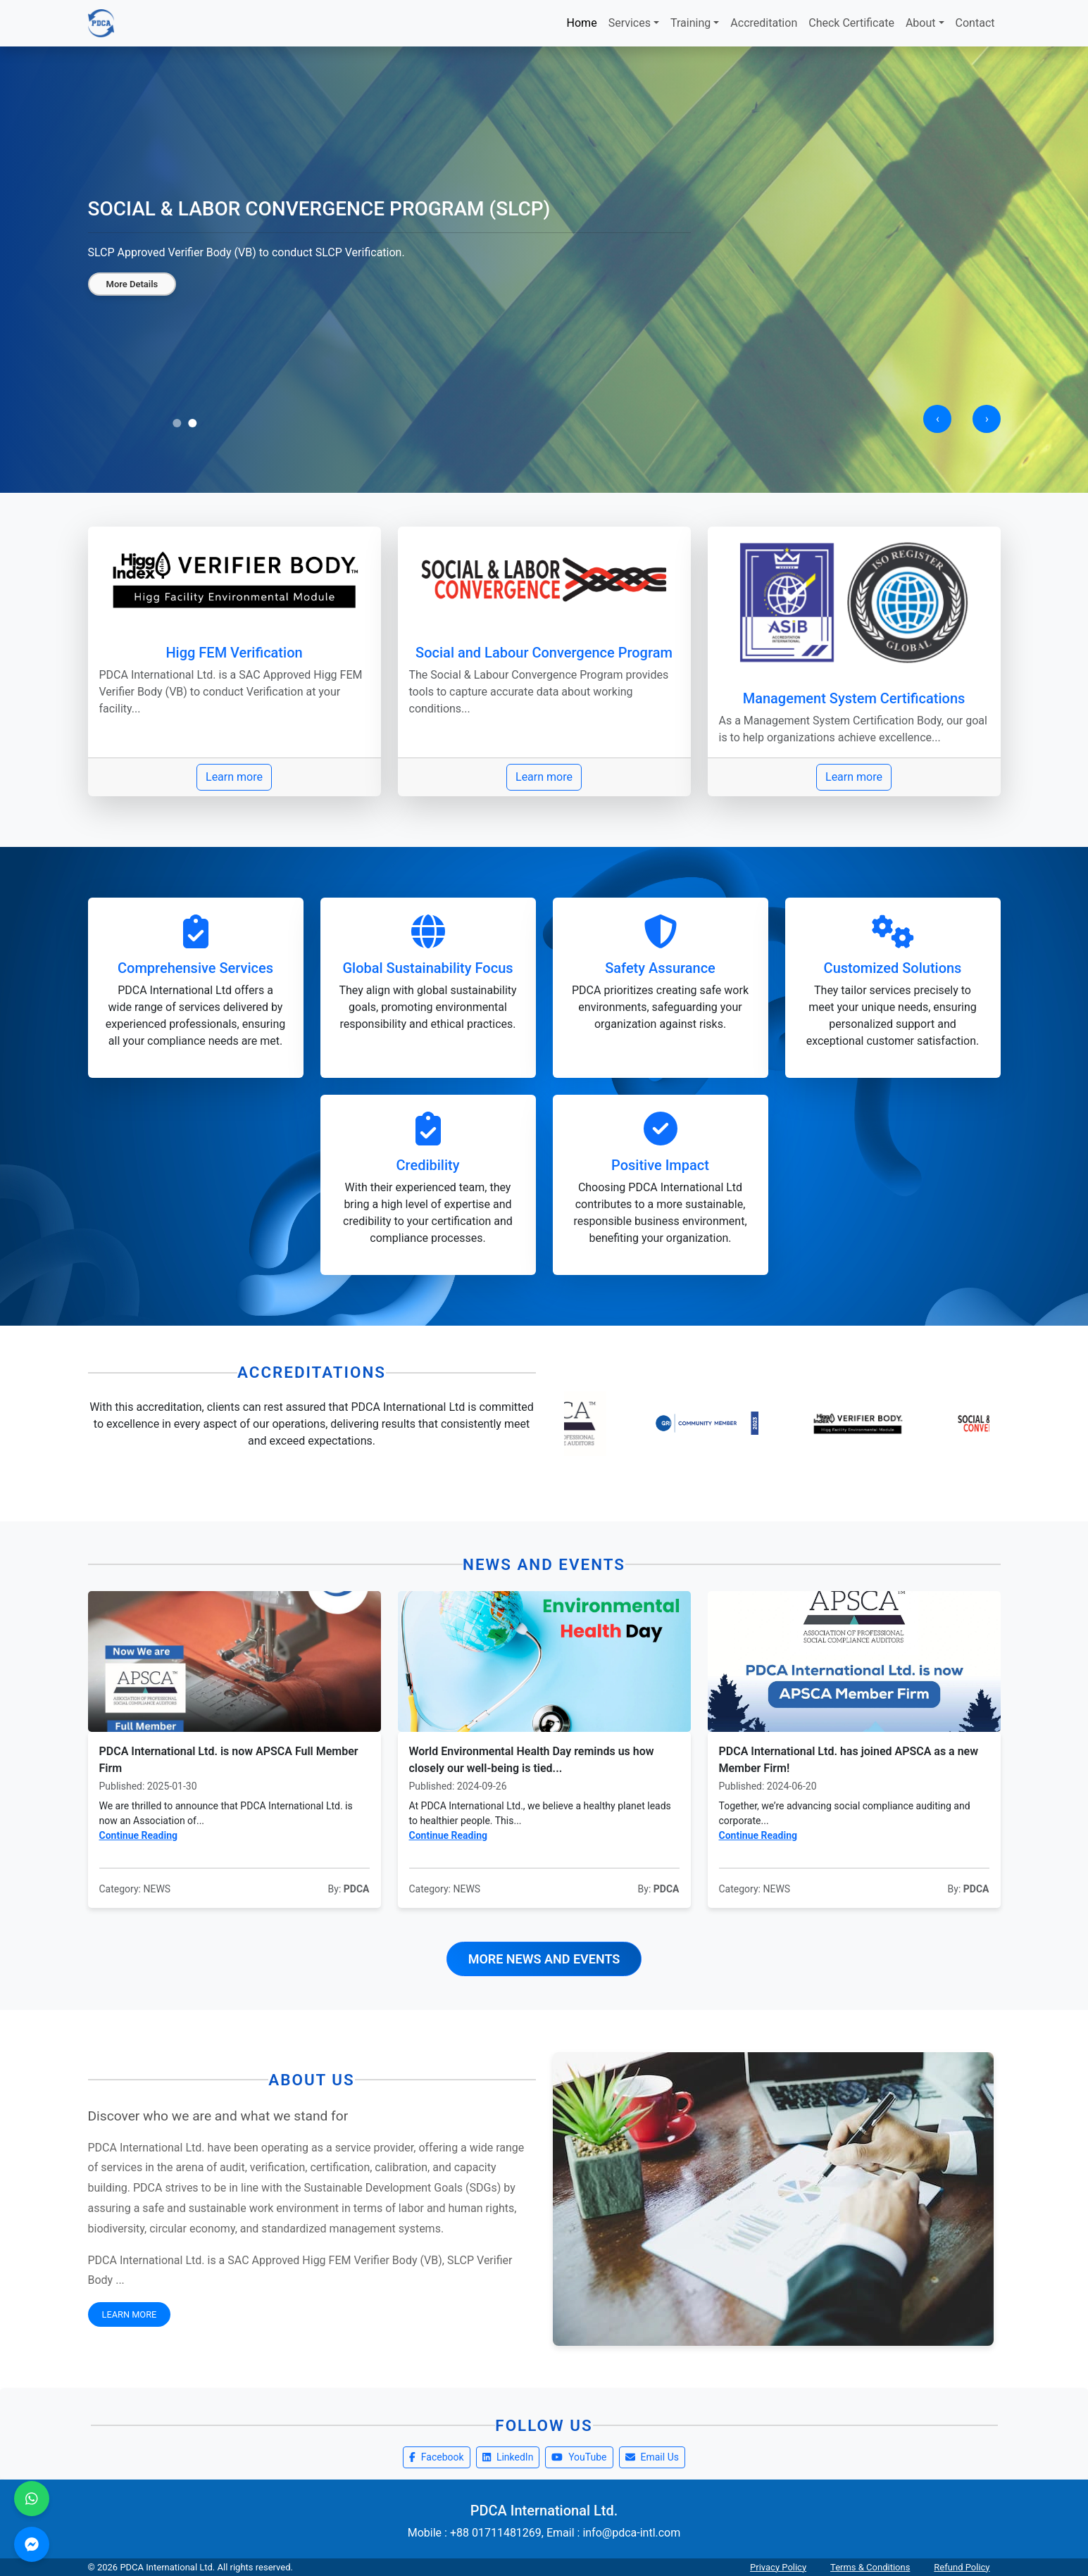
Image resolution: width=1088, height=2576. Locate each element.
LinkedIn (508, 2457)
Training (690, 23)
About (921, 23)
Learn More (129, 2314)
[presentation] (937, 419)
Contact (975, 23)
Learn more (234, 777)
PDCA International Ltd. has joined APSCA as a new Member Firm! (849, 1760)
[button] (177, 423)
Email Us (652, 2457)
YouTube (578, 2457)
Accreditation (763, 23)
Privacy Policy (778, 2567)
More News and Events (544, 1959)
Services (629, 23)
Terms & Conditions (870, 2567)
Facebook (436, 2457)
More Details (132, 284)
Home (582, 23)
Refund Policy (961, 2567)
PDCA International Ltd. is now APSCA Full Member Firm (228, 1760)
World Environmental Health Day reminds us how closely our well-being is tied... (531, 1760)
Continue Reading (138, 1835)
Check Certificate (851, 23)
